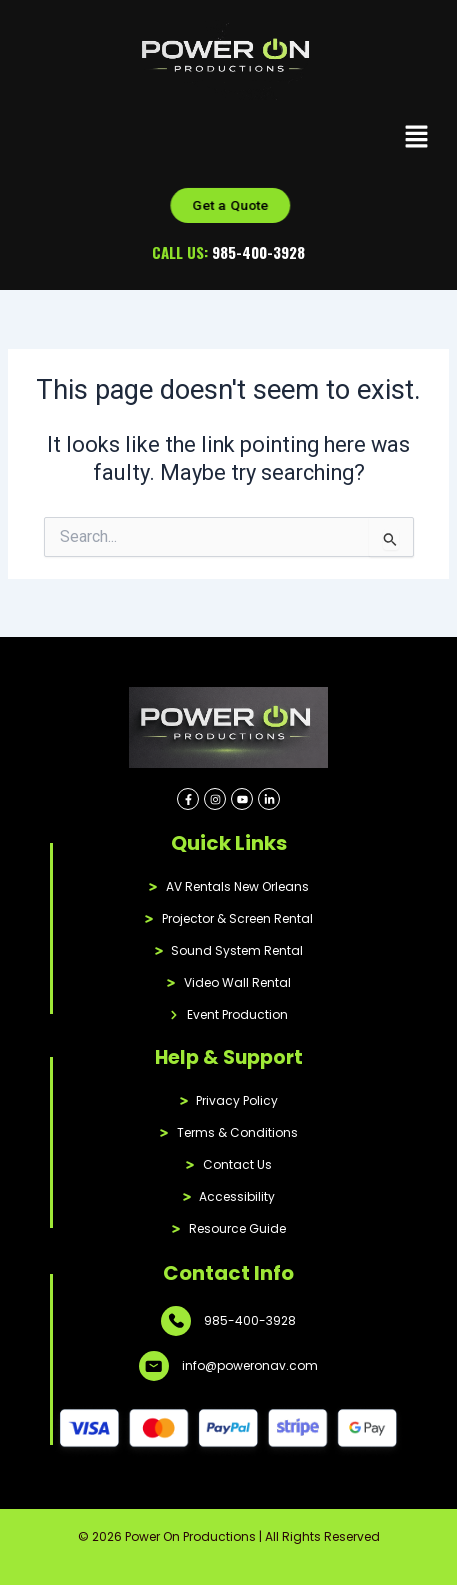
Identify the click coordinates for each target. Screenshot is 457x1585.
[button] (417, 138)
